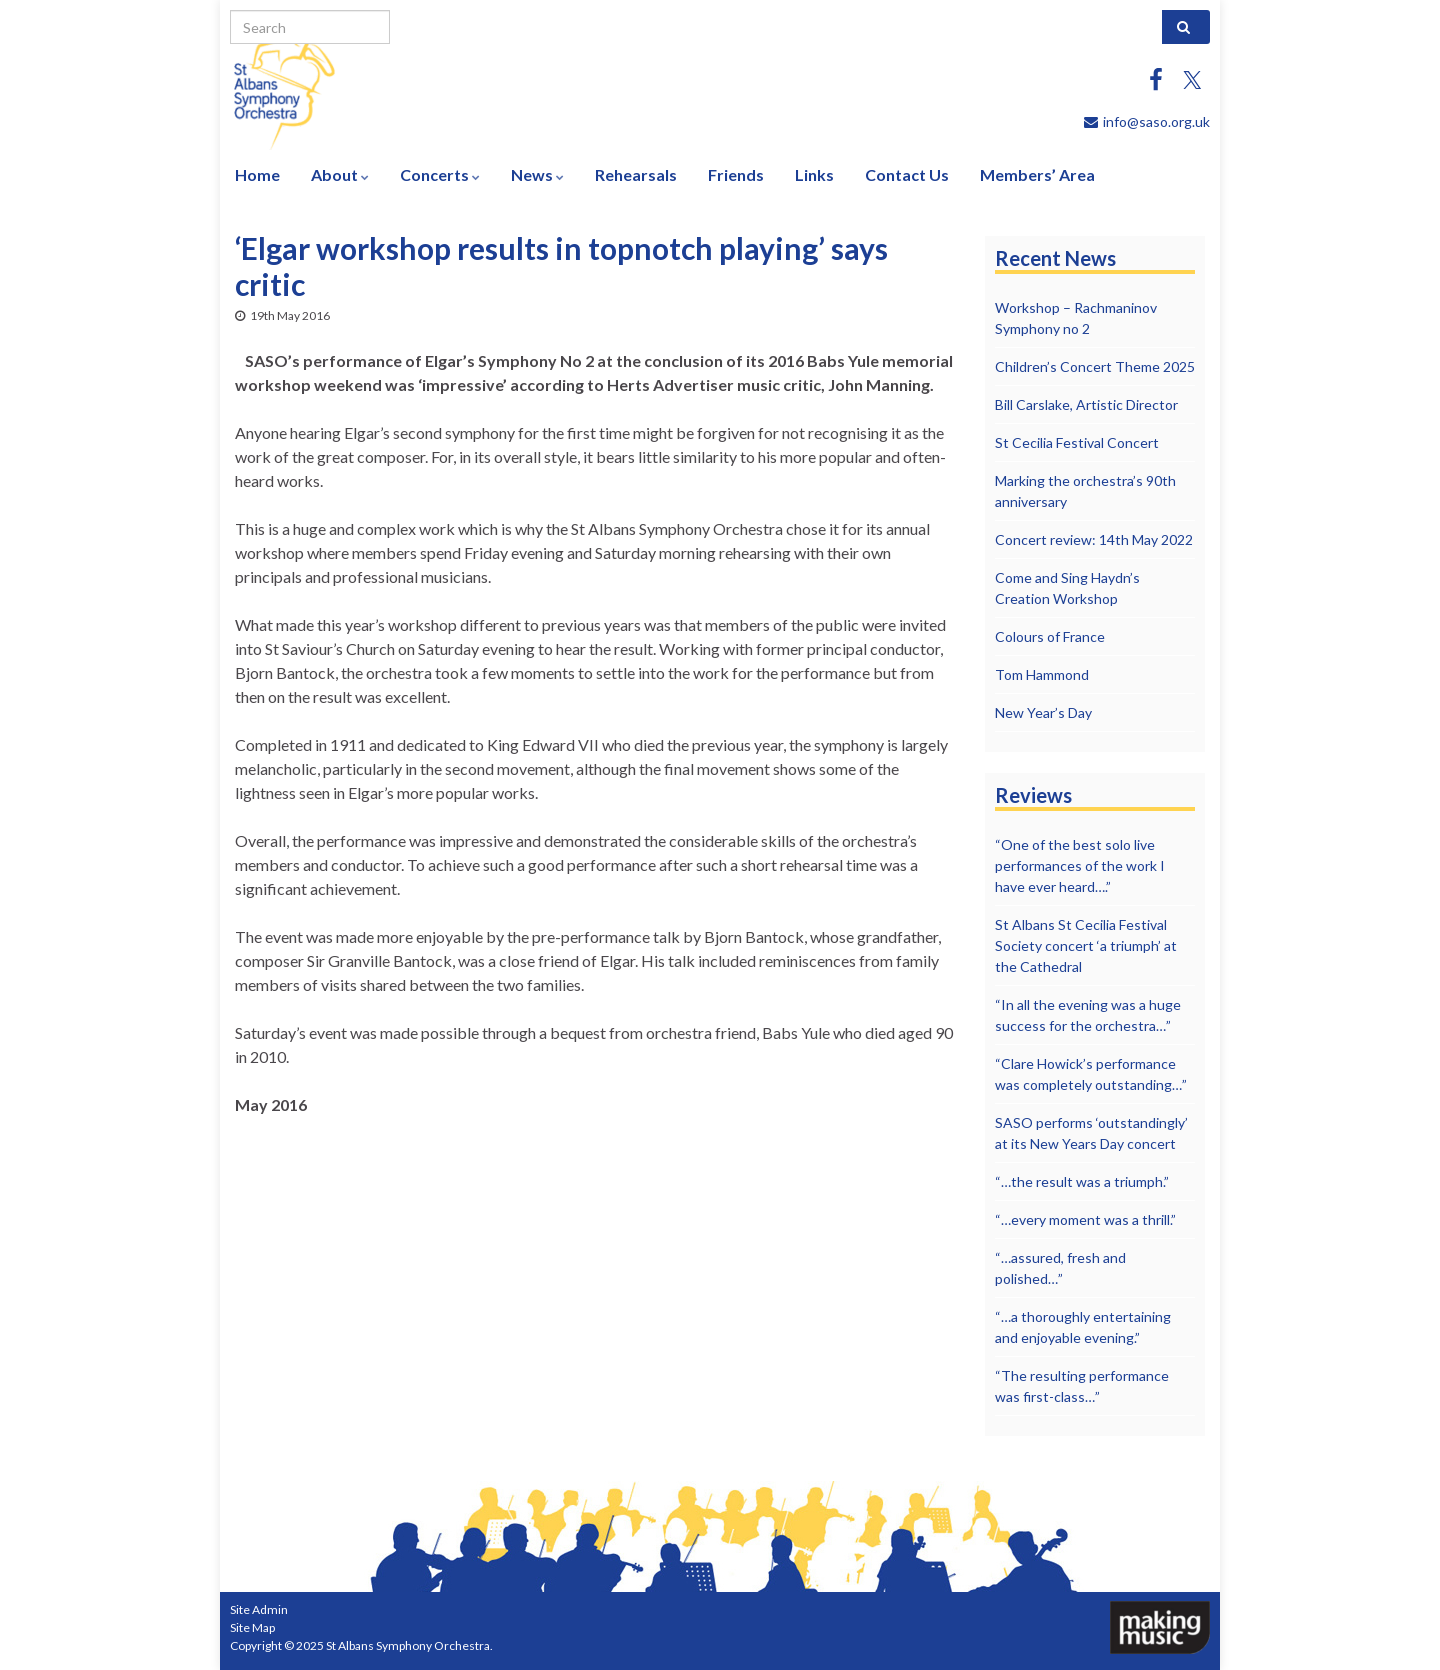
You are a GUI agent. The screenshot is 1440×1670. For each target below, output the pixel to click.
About (340, 174)
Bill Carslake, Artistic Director (1086, 404)
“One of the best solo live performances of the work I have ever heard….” (1080, 865)
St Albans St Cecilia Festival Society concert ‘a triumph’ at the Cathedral (1086, 945)
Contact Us (907, 174)
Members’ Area (1037, 174)
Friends (736, 174)
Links (814, 174)
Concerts (440, 174)
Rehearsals (636, 174)
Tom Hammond (1042, 674)
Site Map (252, 1627)
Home (257, 174)
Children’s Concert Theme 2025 (1095, 366)
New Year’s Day (1043, 712)
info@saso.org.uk (1156, 121)
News (537, 174)
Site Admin (259, 1609)
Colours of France (1050, 636)
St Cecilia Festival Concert (1077, 442)
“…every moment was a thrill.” (1085, 1219)
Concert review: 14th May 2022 (1094, 539)
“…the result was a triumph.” (1082, 1181)
